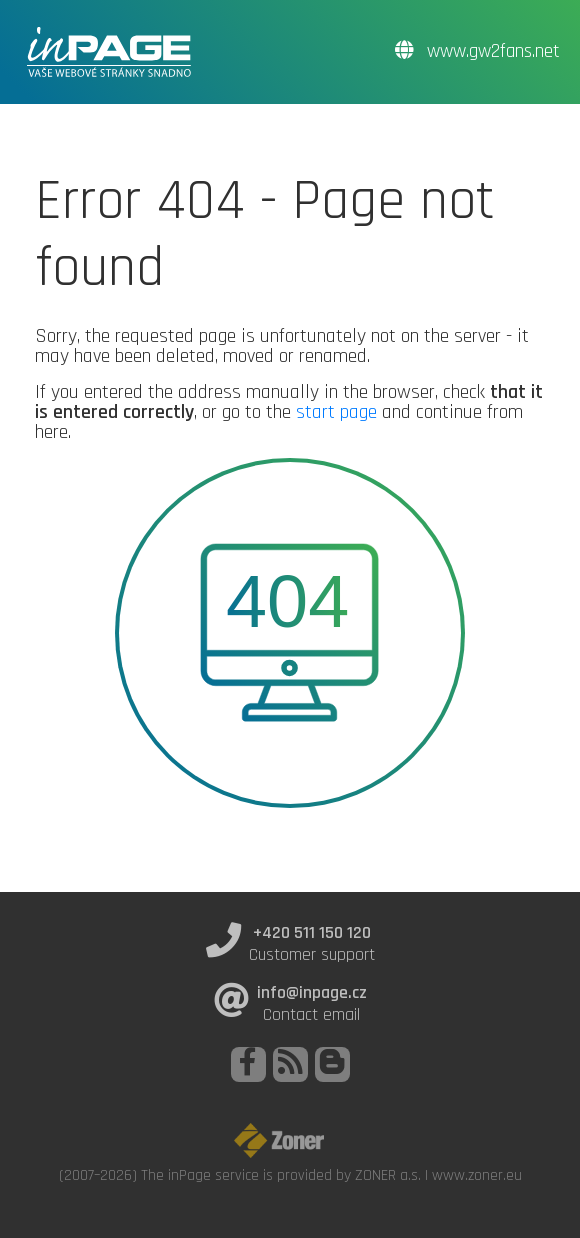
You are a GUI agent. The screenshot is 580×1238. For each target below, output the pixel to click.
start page (336, 412)
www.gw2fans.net (477, 51)
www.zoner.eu (477, 1175)
